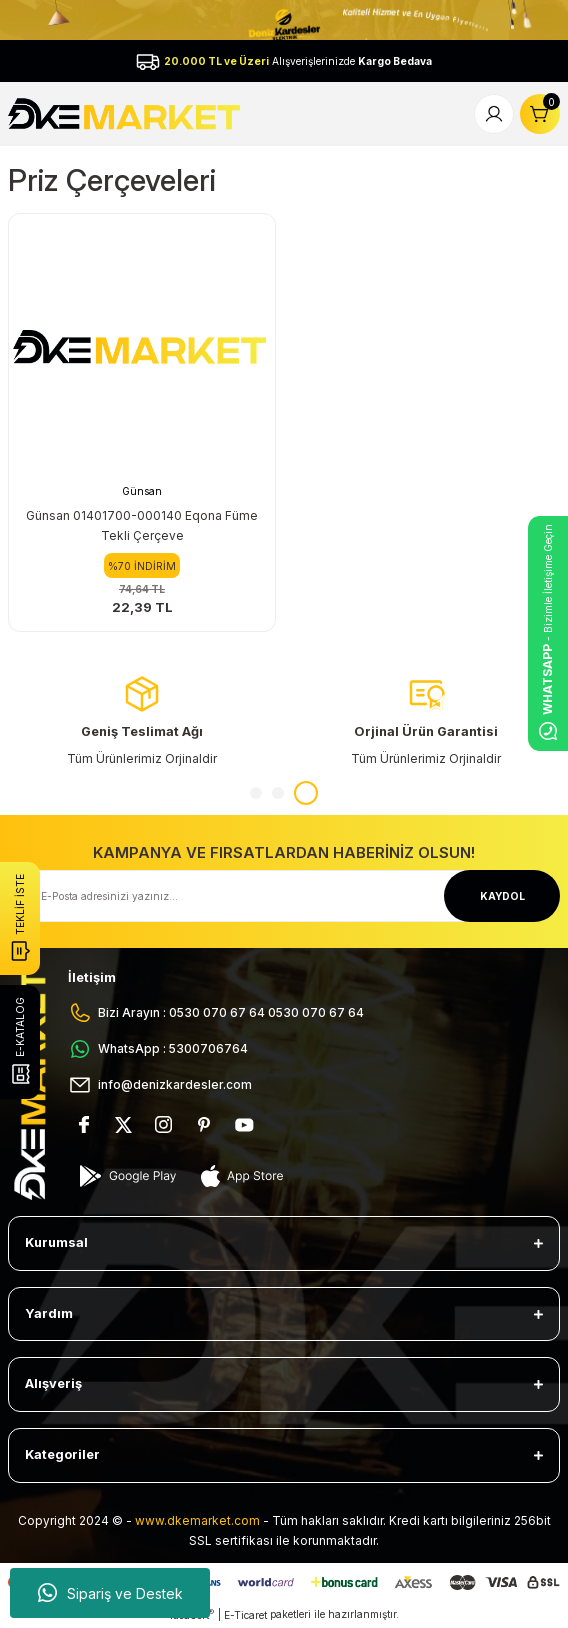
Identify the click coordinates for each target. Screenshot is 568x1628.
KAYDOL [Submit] (502, 896)
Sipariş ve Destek (110, 1593)
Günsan (142, 491)
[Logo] (126, 113)
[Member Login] (494, 114)
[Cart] (540, 114)
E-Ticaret (245, 1615)
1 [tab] (256, 793)
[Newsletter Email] (284, 896)
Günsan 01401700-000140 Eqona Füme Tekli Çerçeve (142, 525)
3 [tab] (306, 793)
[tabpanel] (426, 721)
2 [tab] (278, 793)
